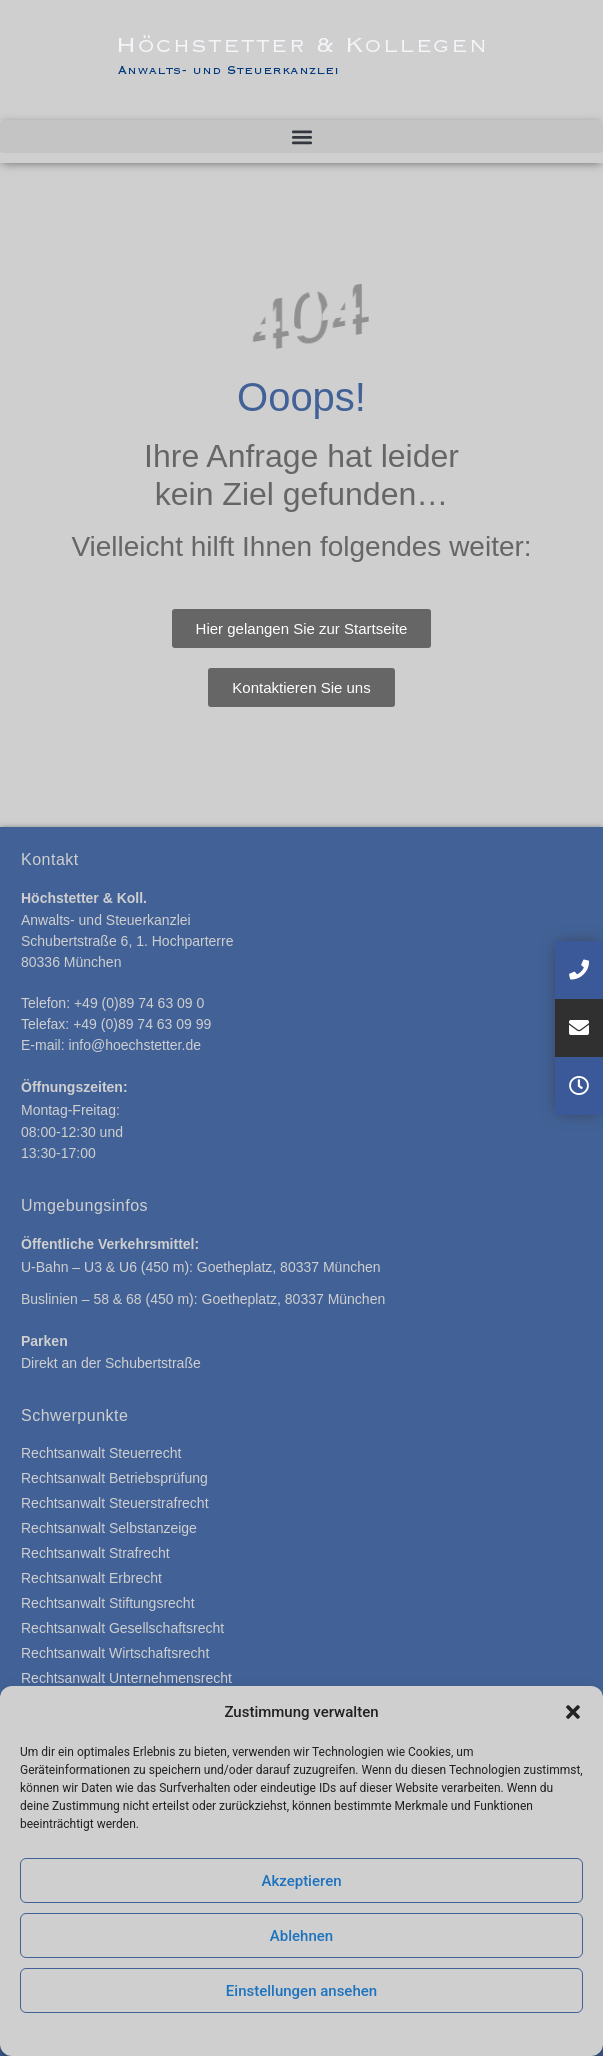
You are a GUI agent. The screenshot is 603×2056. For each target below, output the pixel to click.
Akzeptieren (301, 1881)
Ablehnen (301, 1936)
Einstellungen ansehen (301, 1991)
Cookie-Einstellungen (203, 2032)
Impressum (426, 2032)
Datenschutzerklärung (327, 2032)
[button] (573, 1712)
